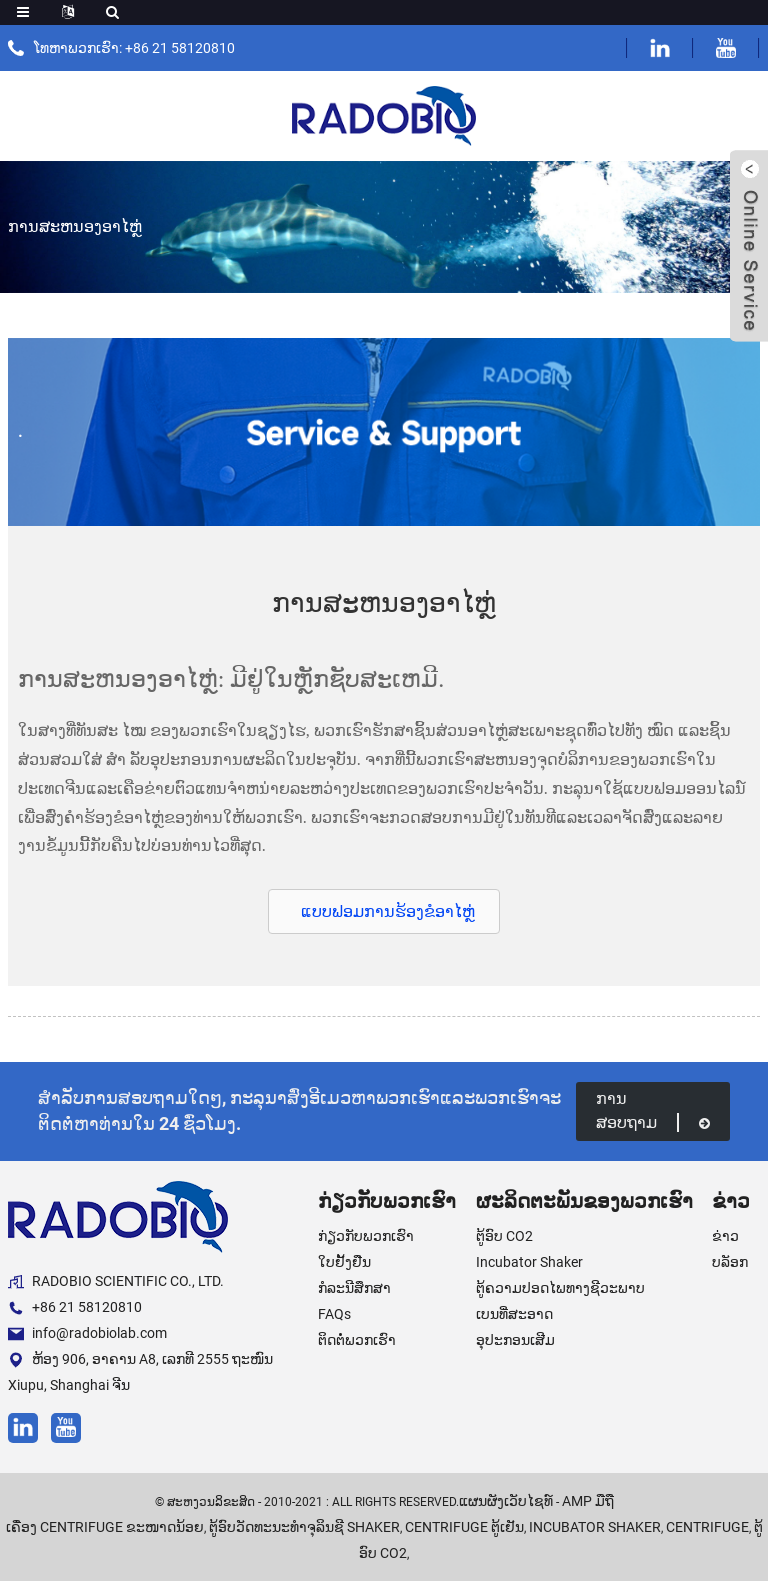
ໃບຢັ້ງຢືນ (344, 1262)
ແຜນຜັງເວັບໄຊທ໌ (506, 1501)
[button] (384, 911)
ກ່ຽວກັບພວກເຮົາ (366, 1236)
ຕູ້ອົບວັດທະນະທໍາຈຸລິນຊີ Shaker (304, 1527)
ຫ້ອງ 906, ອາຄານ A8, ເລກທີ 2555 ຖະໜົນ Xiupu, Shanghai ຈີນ (140, 1372)
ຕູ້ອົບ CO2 (504, 1236)
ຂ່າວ (725, 1236)
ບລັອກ (730, 1262)
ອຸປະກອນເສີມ (515, 1340)
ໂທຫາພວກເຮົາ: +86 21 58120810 (134, 48)
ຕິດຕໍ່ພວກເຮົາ (357, 1340)
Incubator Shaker (529, 1262)
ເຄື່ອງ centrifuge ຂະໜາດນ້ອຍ (105, 1527)
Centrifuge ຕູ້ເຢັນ (464, 1527)
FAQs (334, 1314)
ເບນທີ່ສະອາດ (514, 1314)
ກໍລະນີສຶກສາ (354, 1288)
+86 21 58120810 (75, 1307)
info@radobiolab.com (87, 1333)
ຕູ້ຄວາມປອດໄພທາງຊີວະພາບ (560, 1288)
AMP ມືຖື (588, 1501)
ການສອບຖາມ (653, 1110)
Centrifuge (707, 1527)
